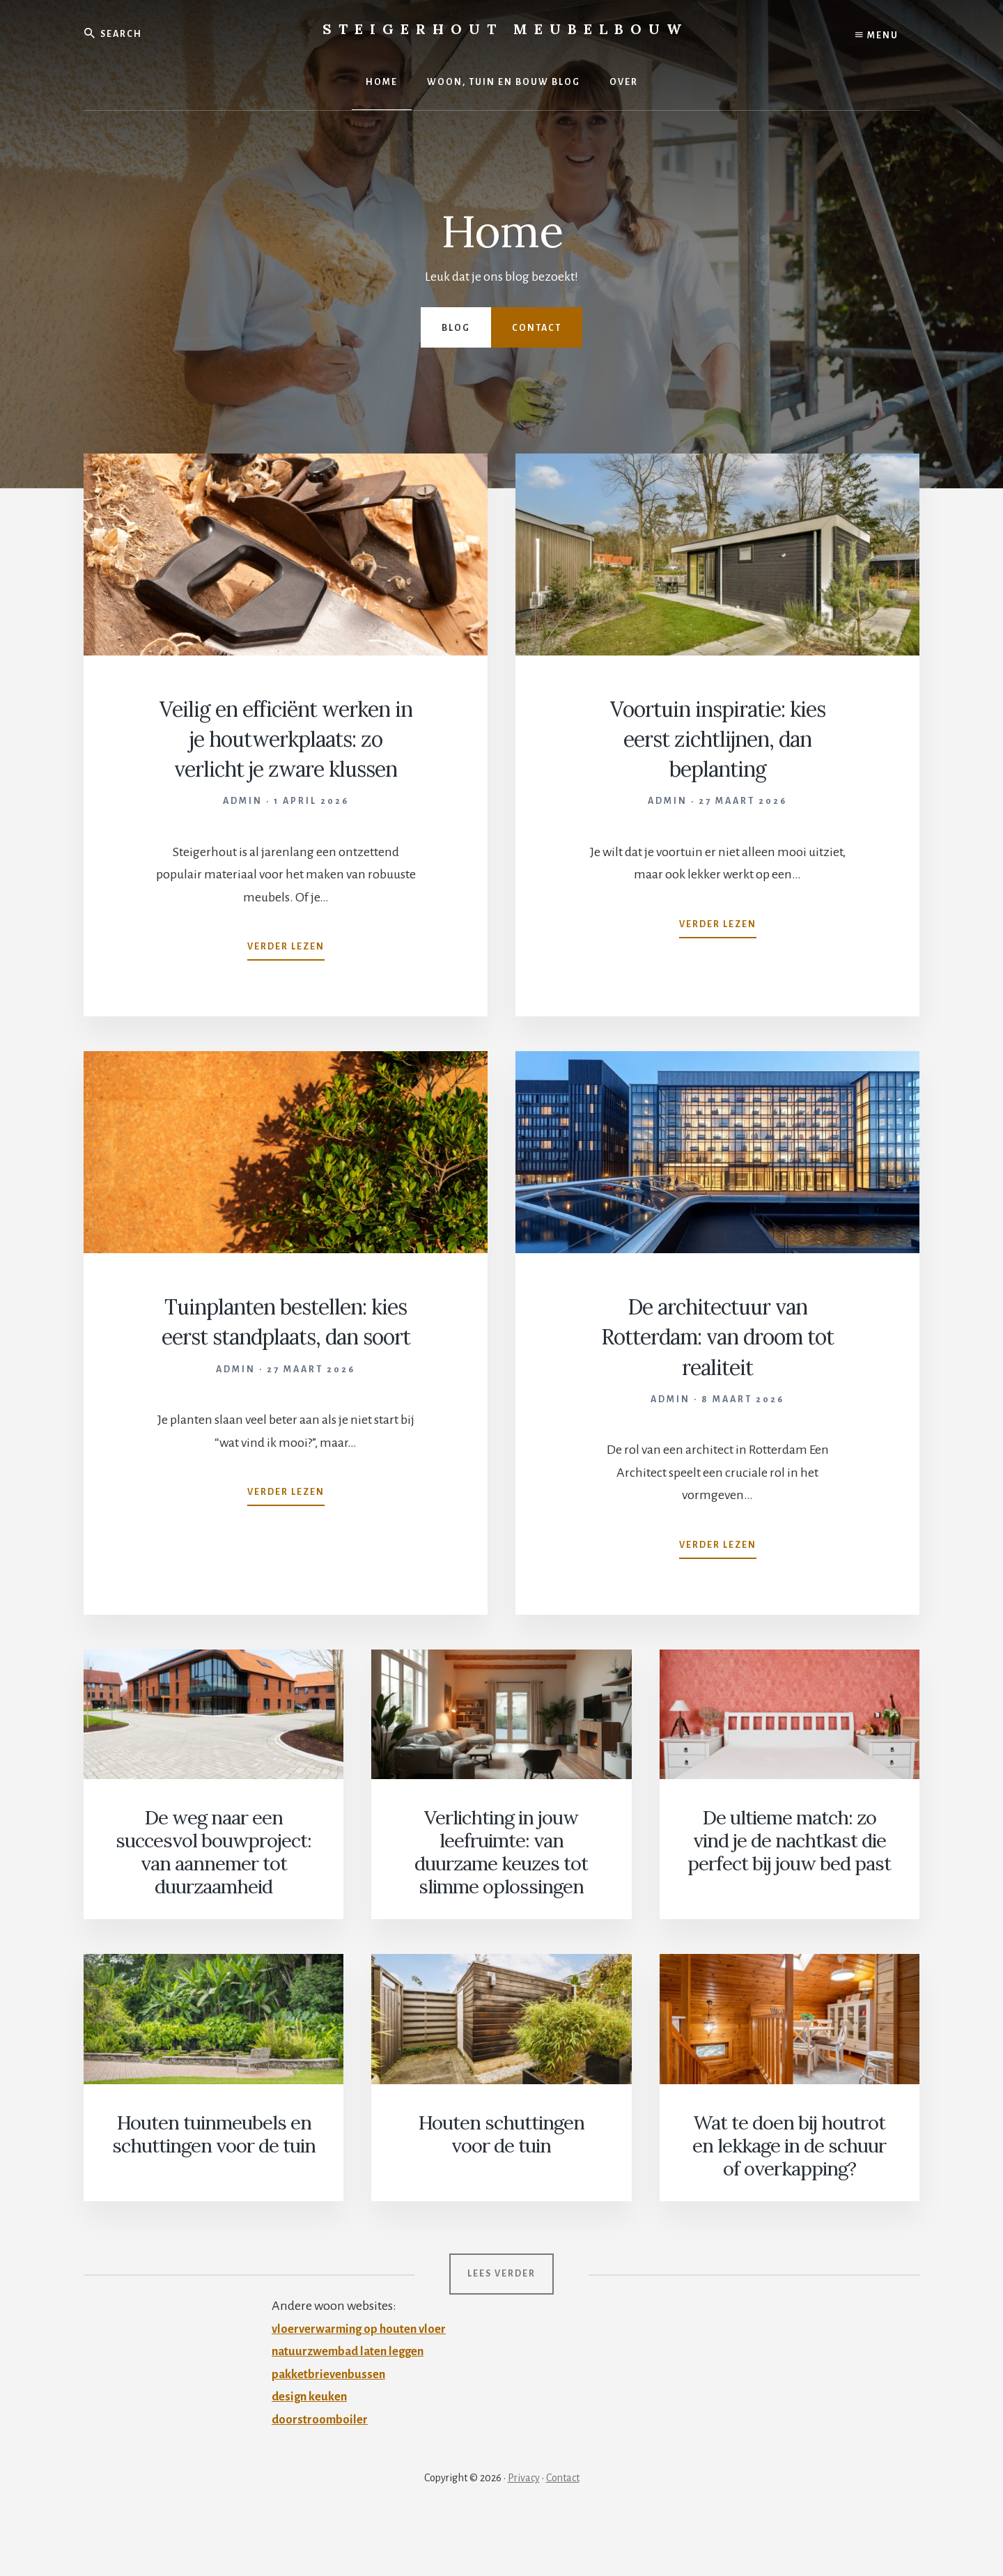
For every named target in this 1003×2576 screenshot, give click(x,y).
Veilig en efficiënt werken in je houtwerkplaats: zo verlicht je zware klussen (285, 768)
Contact (536, 328)
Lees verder (501, 2325)
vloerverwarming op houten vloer (364, 2380)
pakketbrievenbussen (331, 2425)
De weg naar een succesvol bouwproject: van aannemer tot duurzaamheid (214, 1910)
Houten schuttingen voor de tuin (501, 2188)
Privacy (524, 2528)
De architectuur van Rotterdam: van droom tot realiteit (717, 1396)
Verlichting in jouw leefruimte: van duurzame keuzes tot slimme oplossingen (501, 1910)
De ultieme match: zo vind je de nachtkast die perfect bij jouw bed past (789, 1899)
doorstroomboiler (321, 2470)
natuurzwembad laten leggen (354, 2402)
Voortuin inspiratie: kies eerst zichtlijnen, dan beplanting (717, 738)
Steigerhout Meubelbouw (505, 29)
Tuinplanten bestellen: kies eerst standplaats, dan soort (285, 1396)
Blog (456, 328)
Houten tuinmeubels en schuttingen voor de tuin (213, 2188)
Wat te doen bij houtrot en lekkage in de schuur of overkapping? (789, 2199)
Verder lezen (286, 1010)
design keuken (312, 2447)
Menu (877, 34)
